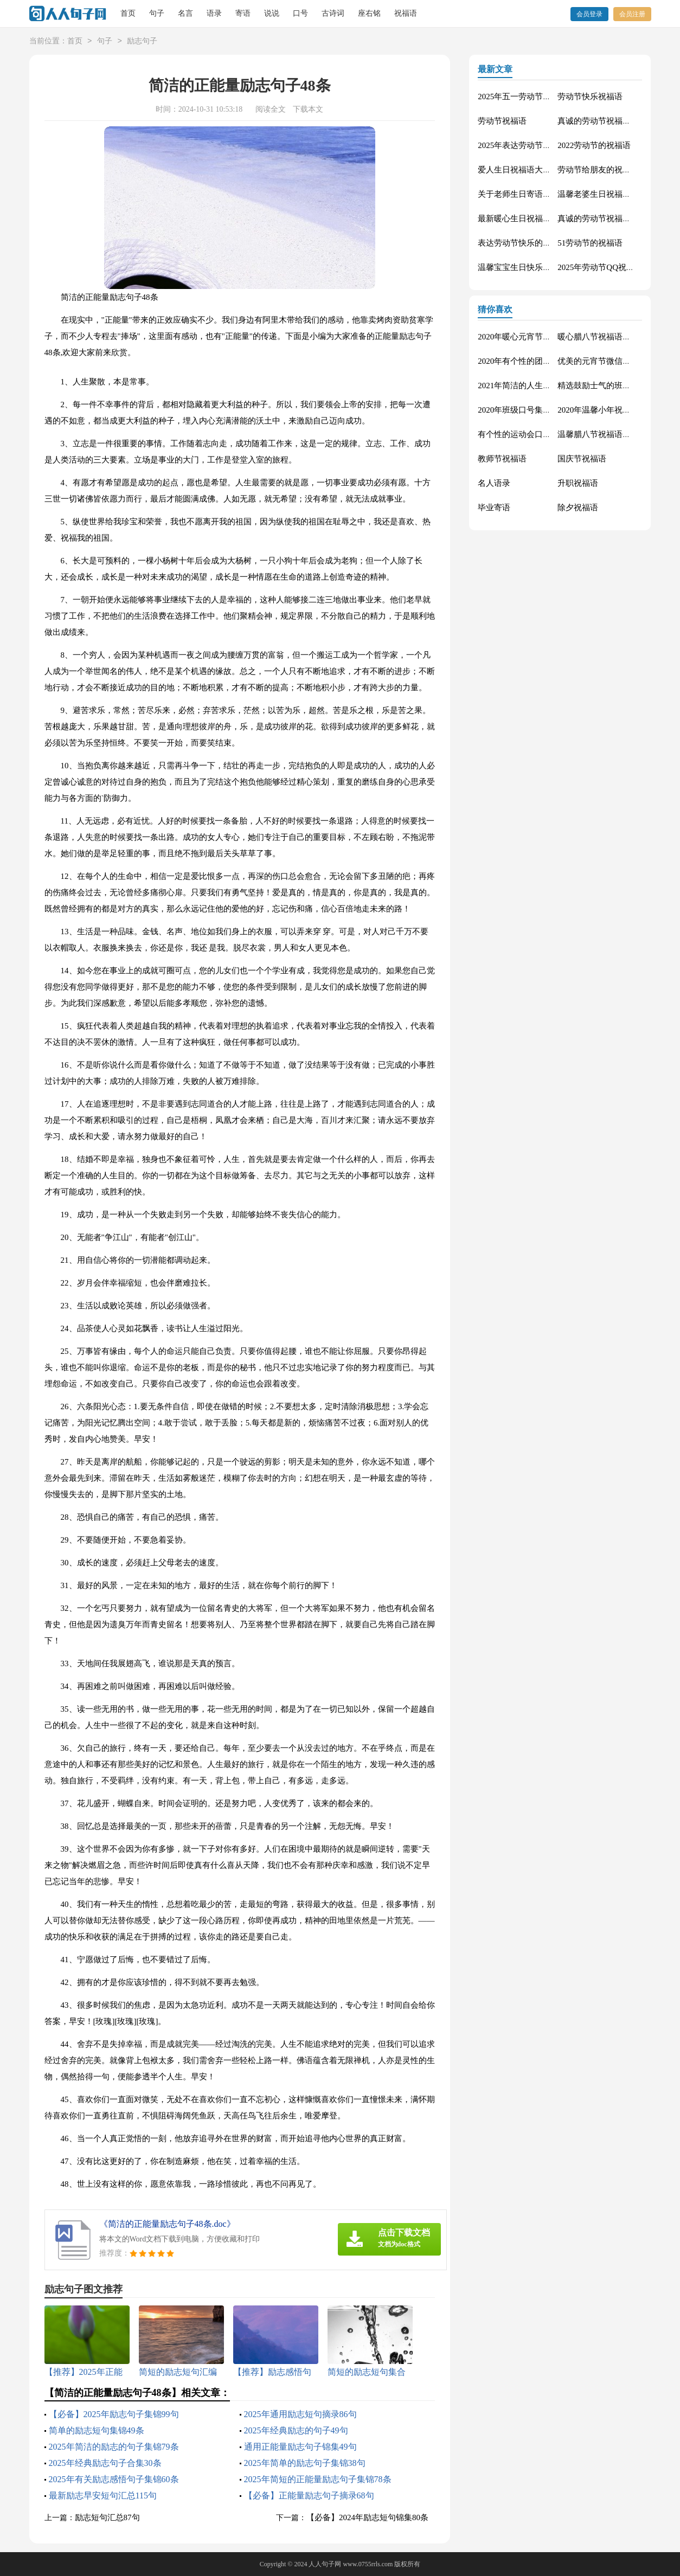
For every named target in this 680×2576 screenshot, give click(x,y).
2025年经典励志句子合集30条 (105, 2463)
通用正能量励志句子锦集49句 (300, 2446)
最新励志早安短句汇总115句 (103, 2495)
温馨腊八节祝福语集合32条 (606, 434)
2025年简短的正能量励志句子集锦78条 (318, 2479)
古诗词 (333, 13)
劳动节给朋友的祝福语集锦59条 (614, 169)
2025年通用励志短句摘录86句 (300, 2414)
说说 (271, 13)
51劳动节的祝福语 (590, 243)
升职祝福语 (577, 483)
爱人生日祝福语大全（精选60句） (539, 169)
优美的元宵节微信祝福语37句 (610, 361)
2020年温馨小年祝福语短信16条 (614, 410)
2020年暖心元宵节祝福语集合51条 (539, 336)
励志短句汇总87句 (107, 2517)
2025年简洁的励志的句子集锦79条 (114, 2446)
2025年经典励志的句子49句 (296, 2430)
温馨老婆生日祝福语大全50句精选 (618, 194)
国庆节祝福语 (581, 458)
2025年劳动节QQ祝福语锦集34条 (616, 267)
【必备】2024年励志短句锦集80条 (367, 2517)
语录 (214, 13)
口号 (300, 13)
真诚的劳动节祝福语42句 (602, 218)
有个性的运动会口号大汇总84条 (535, 434)
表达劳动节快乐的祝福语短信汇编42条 (547, 243)
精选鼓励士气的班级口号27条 (610, 385)
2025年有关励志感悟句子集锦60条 (114, 2479)
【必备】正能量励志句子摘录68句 (309, 2495)
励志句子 (142, 41)
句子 (156, 13)
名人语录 (494, 483)
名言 (185, 13)
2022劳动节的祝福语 (594, 145)
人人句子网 (325, 2564)
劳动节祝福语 (502, 121)
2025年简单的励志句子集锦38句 (304, 2463)
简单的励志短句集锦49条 (96, 2430)
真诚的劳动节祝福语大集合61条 (614, 121)
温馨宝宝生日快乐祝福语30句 (530, 267)
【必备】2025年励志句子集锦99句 (114, 2414)
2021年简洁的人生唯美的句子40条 (539, 385)
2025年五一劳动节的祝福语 (526, 96)
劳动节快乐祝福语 (590, 96)
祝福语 (405, 13)
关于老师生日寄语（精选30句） (535, 194)
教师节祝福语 (502, 458)
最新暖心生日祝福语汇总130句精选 (541, 218)
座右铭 (369, 13)
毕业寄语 (494, 507)
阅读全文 (270, 109)
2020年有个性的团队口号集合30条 (539, 361)
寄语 (243, 13)
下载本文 (308, 109)
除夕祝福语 (577, 507)
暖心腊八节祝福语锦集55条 (606, 336)
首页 (128, 13)
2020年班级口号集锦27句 (522, 410)
